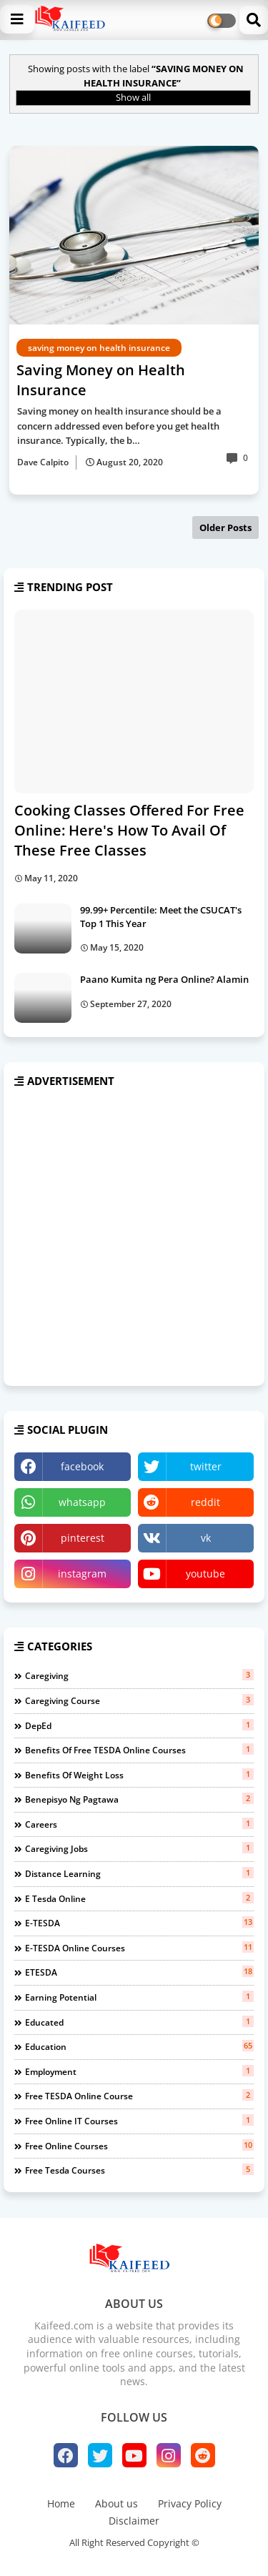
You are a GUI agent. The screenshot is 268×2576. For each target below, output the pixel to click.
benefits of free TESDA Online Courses (139, 1749)
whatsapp (82, 1502)
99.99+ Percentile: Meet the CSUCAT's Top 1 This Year (161, 916)
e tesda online (139, 1898)
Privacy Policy (190, 2503)
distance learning (139, 1873)
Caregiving (139, 1675)
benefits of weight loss (139, 1774)
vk (206, 1538)
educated (139, 2022)
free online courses (139, 2145)
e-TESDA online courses (139, 1947)
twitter (206, 1466)
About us (116, 2503)
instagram (82, 1573)
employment (139, 2071)
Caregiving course (139, 1700)
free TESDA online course (139, 2095)
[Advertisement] (134, 1238)
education (139, 2046)
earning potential (139, 1997)
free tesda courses (139, 2170)
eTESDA (139, 1972)
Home (61, 2503)
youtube (205, 1573)
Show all (133, 97)
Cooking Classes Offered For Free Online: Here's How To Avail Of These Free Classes (129, 830)
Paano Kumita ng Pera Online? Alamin (164, 979)
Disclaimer (134, 2520)
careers (139, 1824)
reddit (205, 1502)
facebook (82, 1466)
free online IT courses (139, 2120)
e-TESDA (139, 1922)
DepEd (139, 1725)
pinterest (82, 1538)
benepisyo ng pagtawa (139, 1799)
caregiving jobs (139, 1848)
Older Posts (225, 527)
